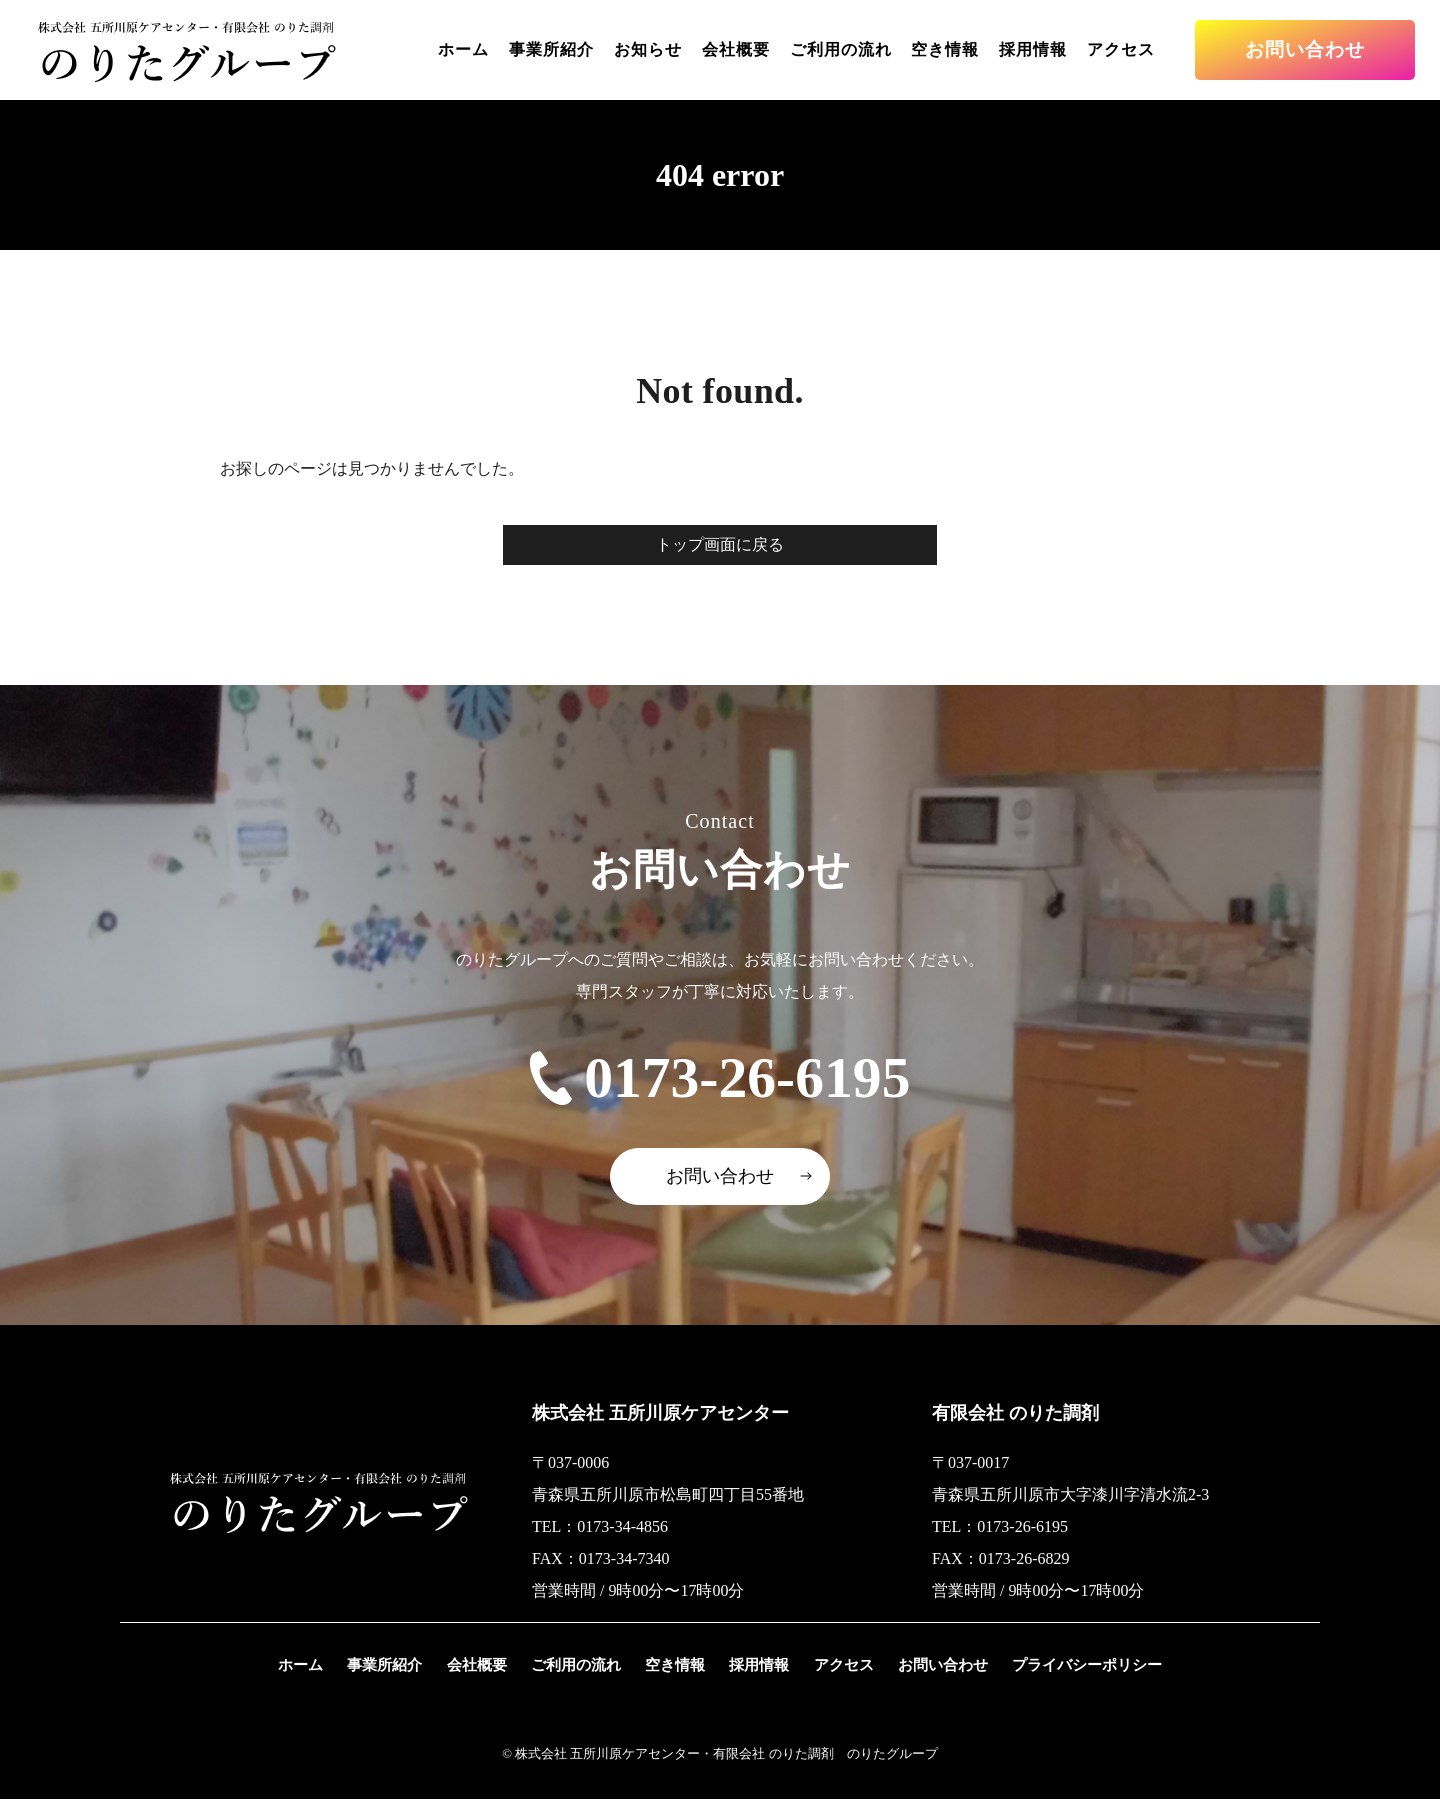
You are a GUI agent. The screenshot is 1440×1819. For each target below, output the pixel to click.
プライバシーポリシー (1088, 1684)
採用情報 (1033, 49)
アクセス (1121, 49)
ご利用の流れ (841, 49)
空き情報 (945, 49)
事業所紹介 (551, 49)
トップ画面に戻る (720, 544)
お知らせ (648, 49)
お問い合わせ (1305, 49)
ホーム (463, 49)
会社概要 (736, 49)
